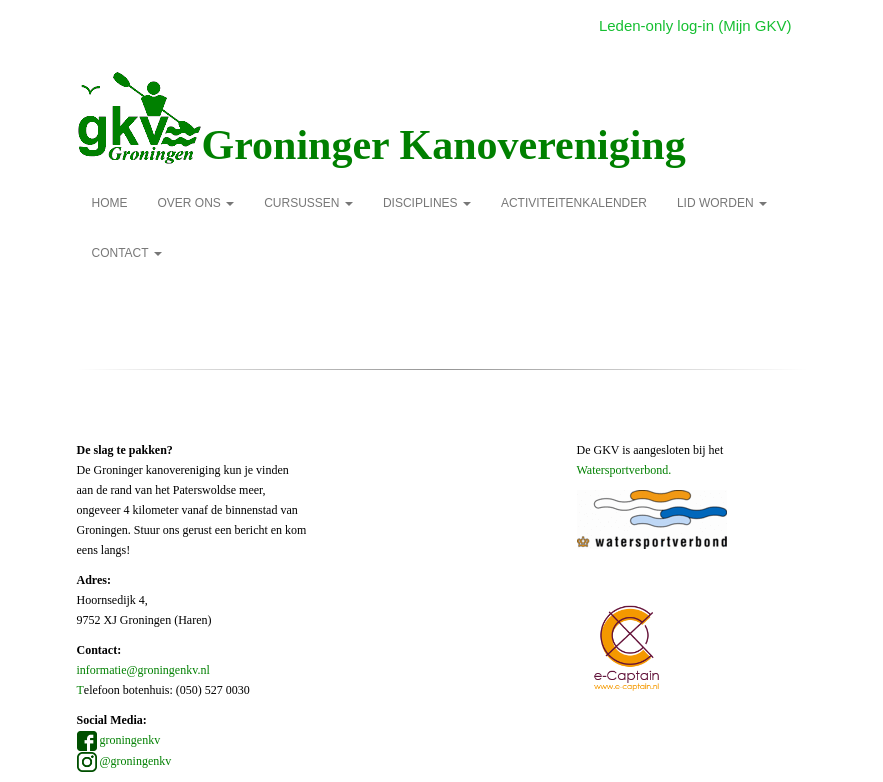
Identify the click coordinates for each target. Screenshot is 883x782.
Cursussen (308, 203)
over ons (196, 203)
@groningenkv (124, 761)
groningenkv (119, 740)
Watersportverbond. (624, 470)
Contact (127, 253)
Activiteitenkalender (574, 203)
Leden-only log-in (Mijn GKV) (695, 25)
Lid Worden (722, 203)
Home (110, 203)
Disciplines (427, 203)
